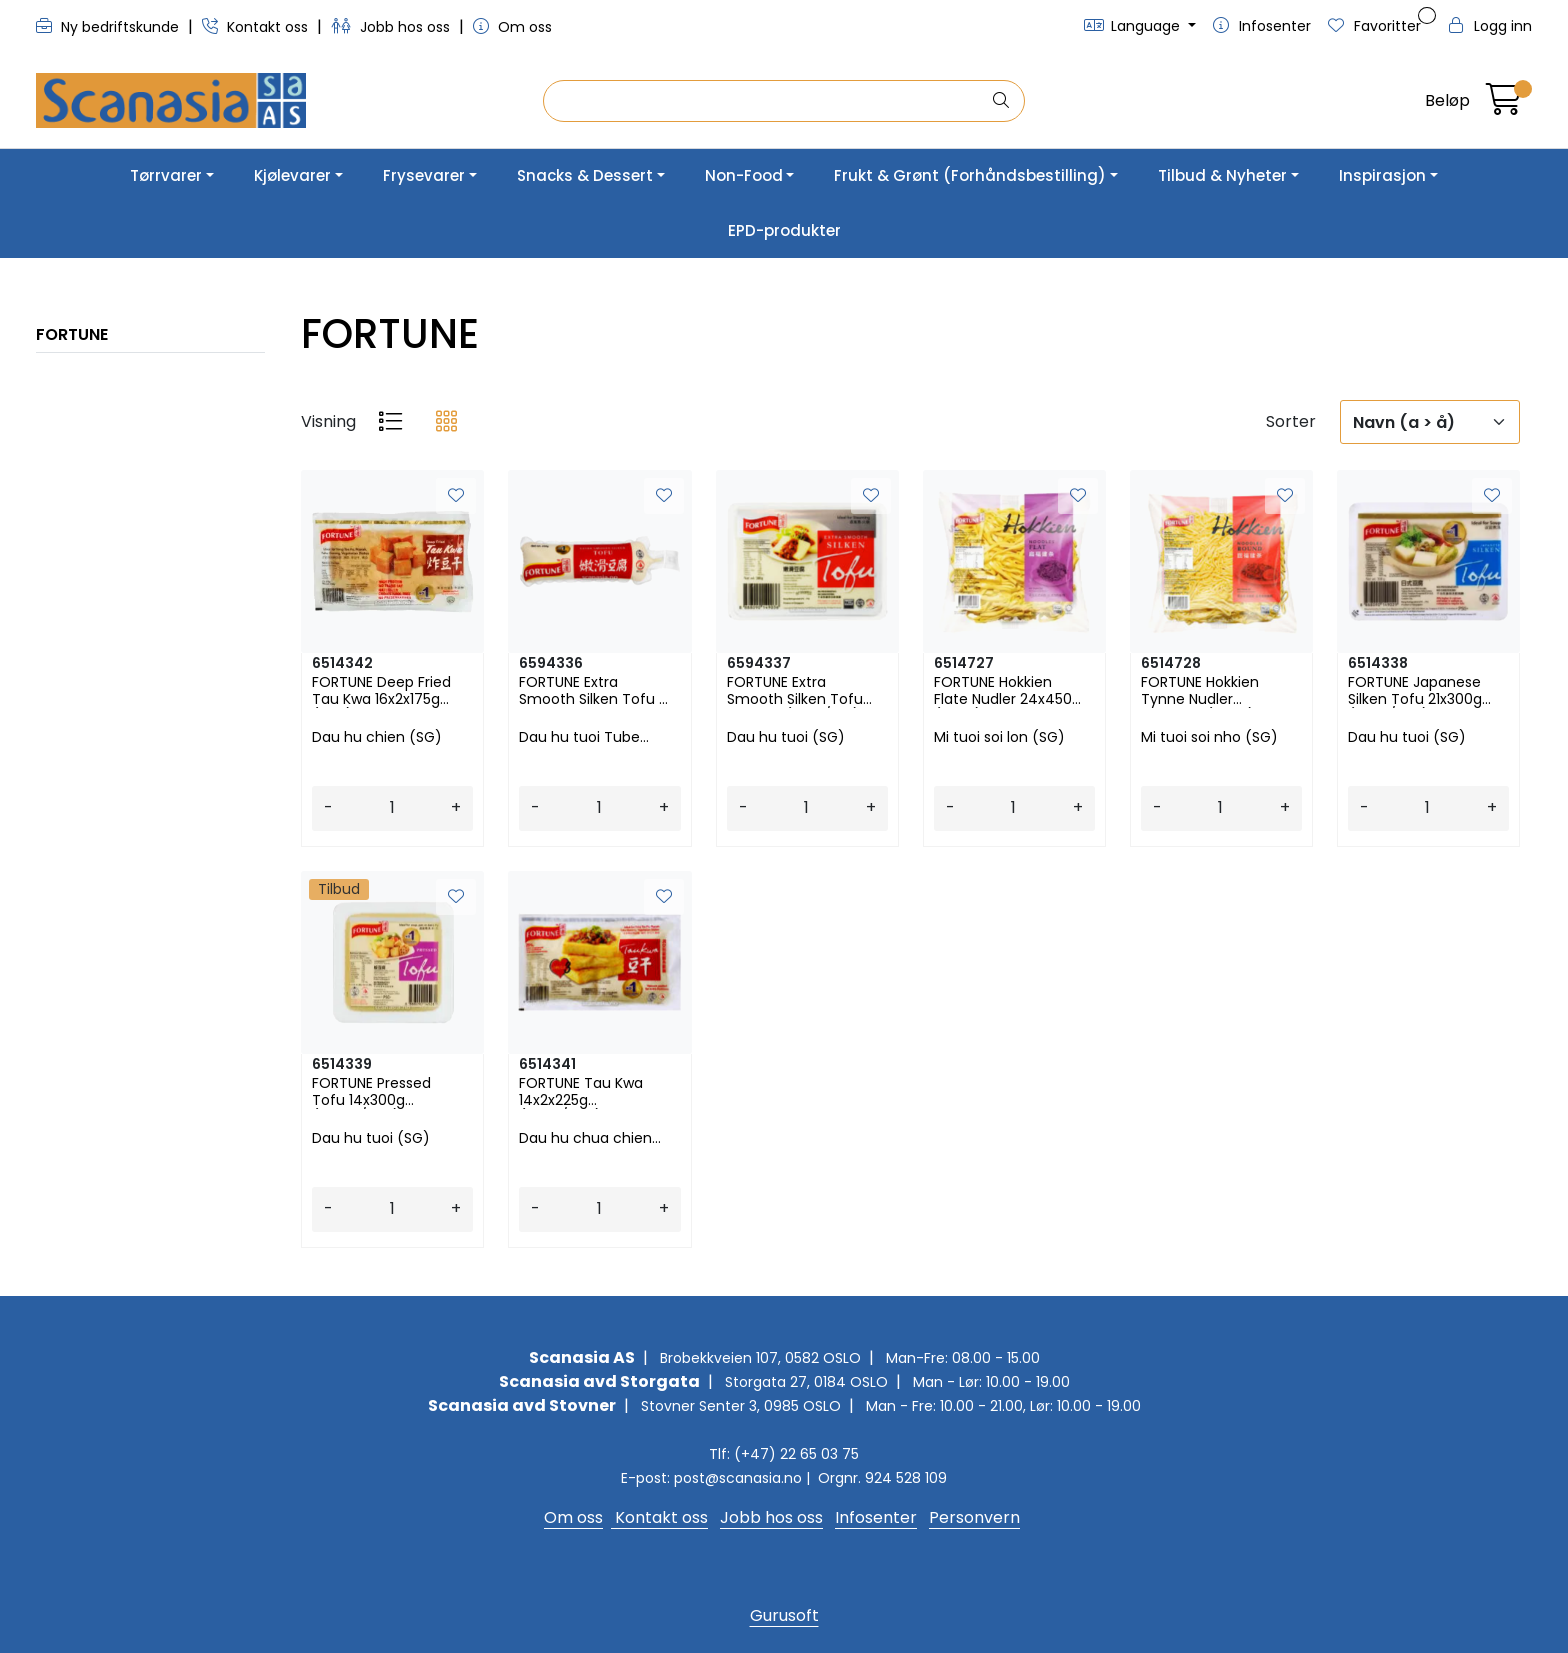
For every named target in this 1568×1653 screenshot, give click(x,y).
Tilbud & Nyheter (1222, 175)
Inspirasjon (1382, 175)
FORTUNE (72, 334)
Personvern (974, 1517)
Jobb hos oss (392, 27)
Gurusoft (784, 1615)
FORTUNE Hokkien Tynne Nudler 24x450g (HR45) (1200, 691)
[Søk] (767, 101)
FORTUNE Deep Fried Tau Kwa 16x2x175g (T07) (381, 691)
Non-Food (744, 175)
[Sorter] (1430, 422)
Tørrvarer (166, 175)
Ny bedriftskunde (109, 27)
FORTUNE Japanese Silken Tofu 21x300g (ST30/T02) (1415, 691)
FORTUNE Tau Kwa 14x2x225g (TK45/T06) (581, 1092)
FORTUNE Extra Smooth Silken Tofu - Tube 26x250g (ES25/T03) (593, 691)
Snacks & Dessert (585, 175)
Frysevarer (424, 175)
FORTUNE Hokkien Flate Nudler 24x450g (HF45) (1007, 691)
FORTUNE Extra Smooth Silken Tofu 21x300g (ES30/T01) (795, 691)
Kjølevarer (292, 175)
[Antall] (392, 808)
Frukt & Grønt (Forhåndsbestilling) (970, 175)
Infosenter (876, 1517)
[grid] (446, 422)
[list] (390, 422)
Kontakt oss (257, 27)
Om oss (512, 27)
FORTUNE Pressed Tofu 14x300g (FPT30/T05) (371, 1092)
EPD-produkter (784, 230)
